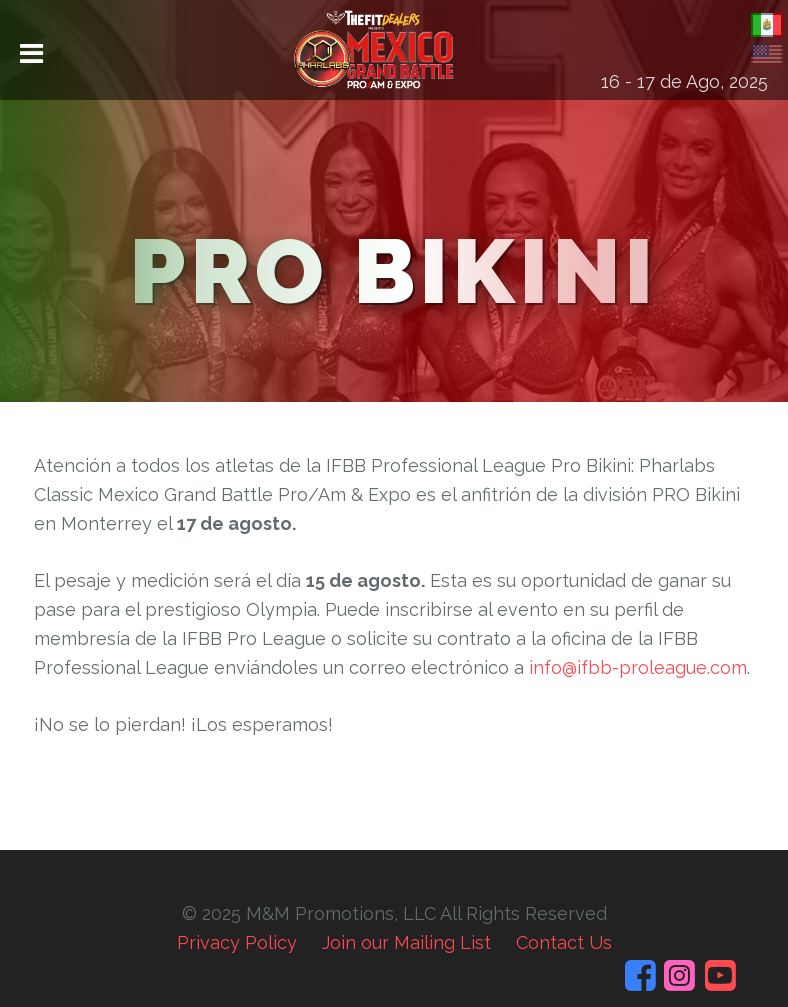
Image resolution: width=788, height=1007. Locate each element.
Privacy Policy (237, 942)
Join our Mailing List (406, 942)
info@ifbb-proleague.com (638, 667)
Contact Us (564, 942)
